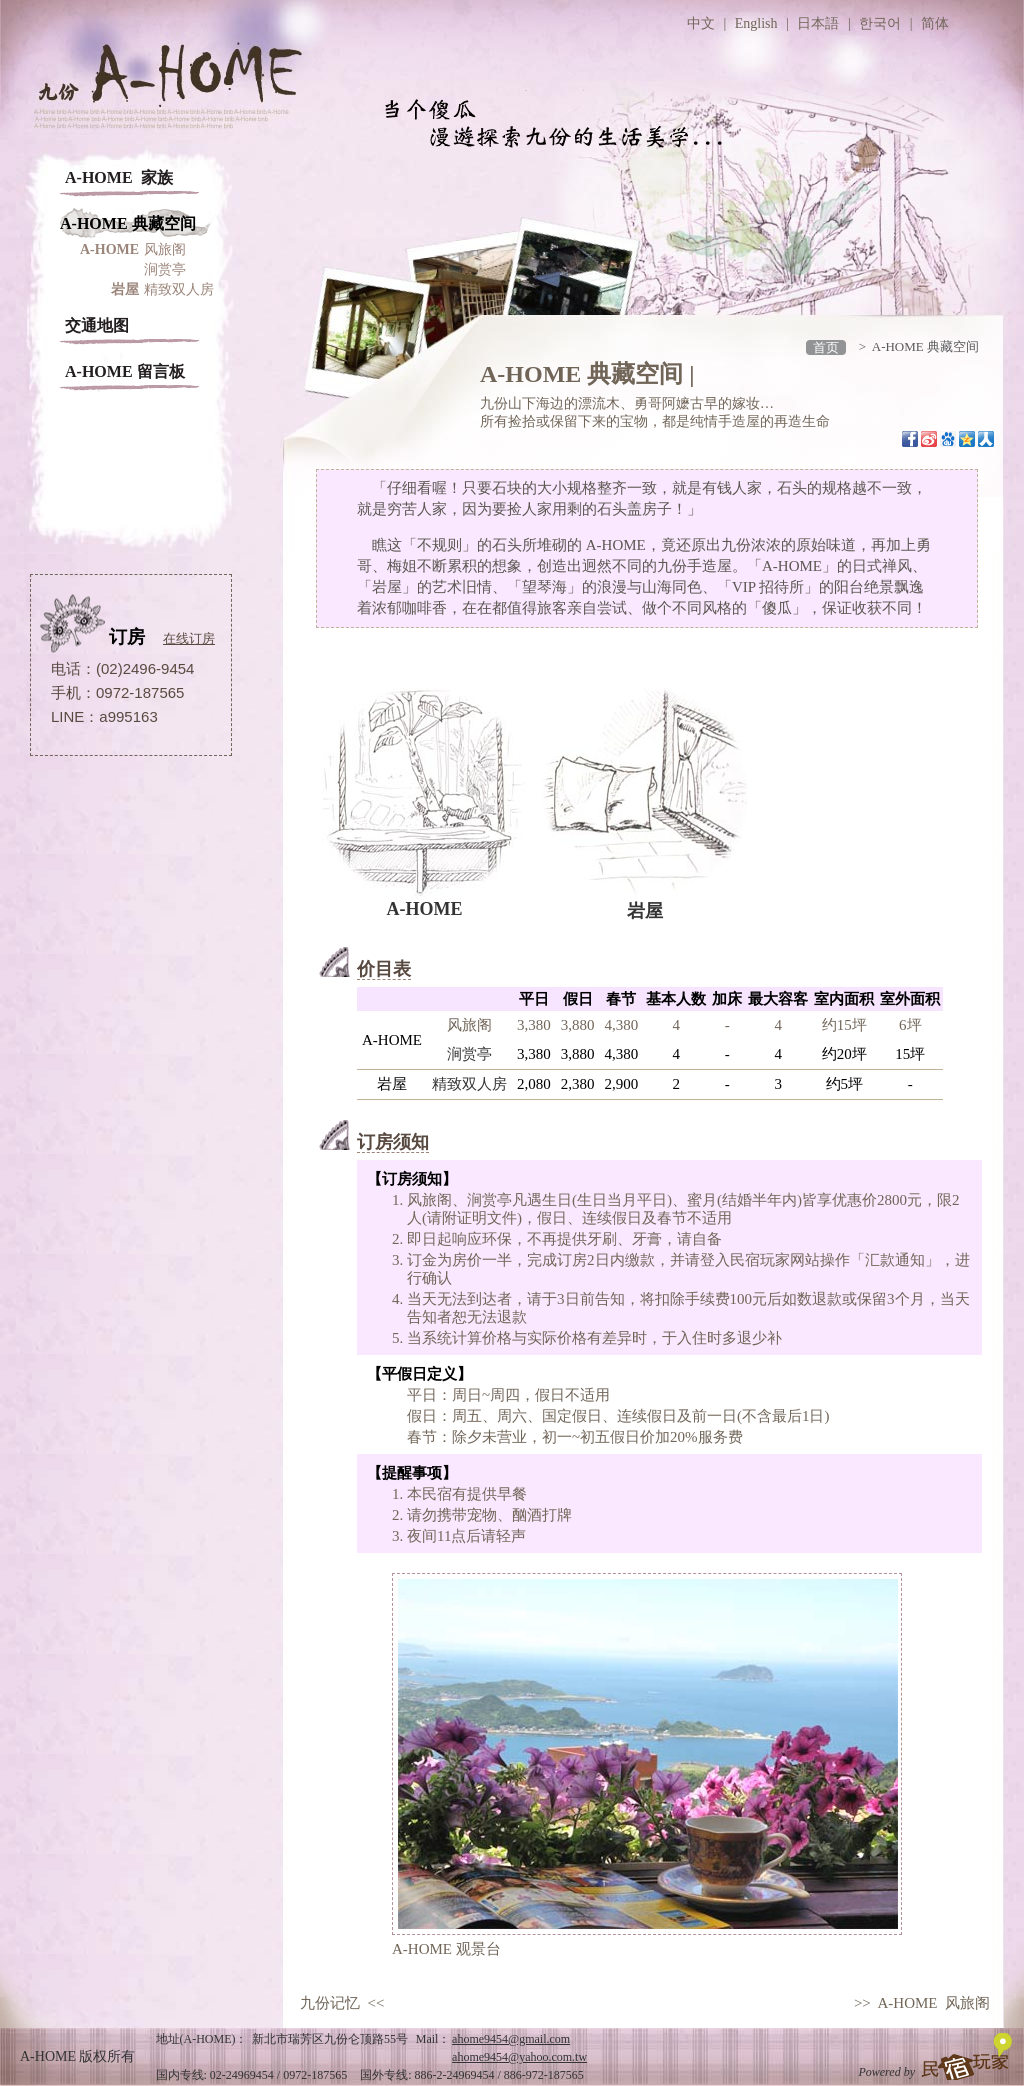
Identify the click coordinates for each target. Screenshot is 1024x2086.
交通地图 (97, 325)
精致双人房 (179, 289)
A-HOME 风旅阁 (934, 2003)
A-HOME (425, 908)
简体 (935, 23)
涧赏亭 (165, 269)
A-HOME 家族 (119, 177)
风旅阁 (165, 249)
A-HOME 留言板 (125, 371)
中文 (701, 23)
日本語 (818, 23)
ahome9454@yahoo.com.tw (519, 2057)
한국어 (880, 23)
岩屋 (645, 909)
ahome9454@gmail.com (511, 2039)
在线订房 (189, 638)
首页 (826, 347)
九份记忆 (330, 2003)
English (756, 23)
